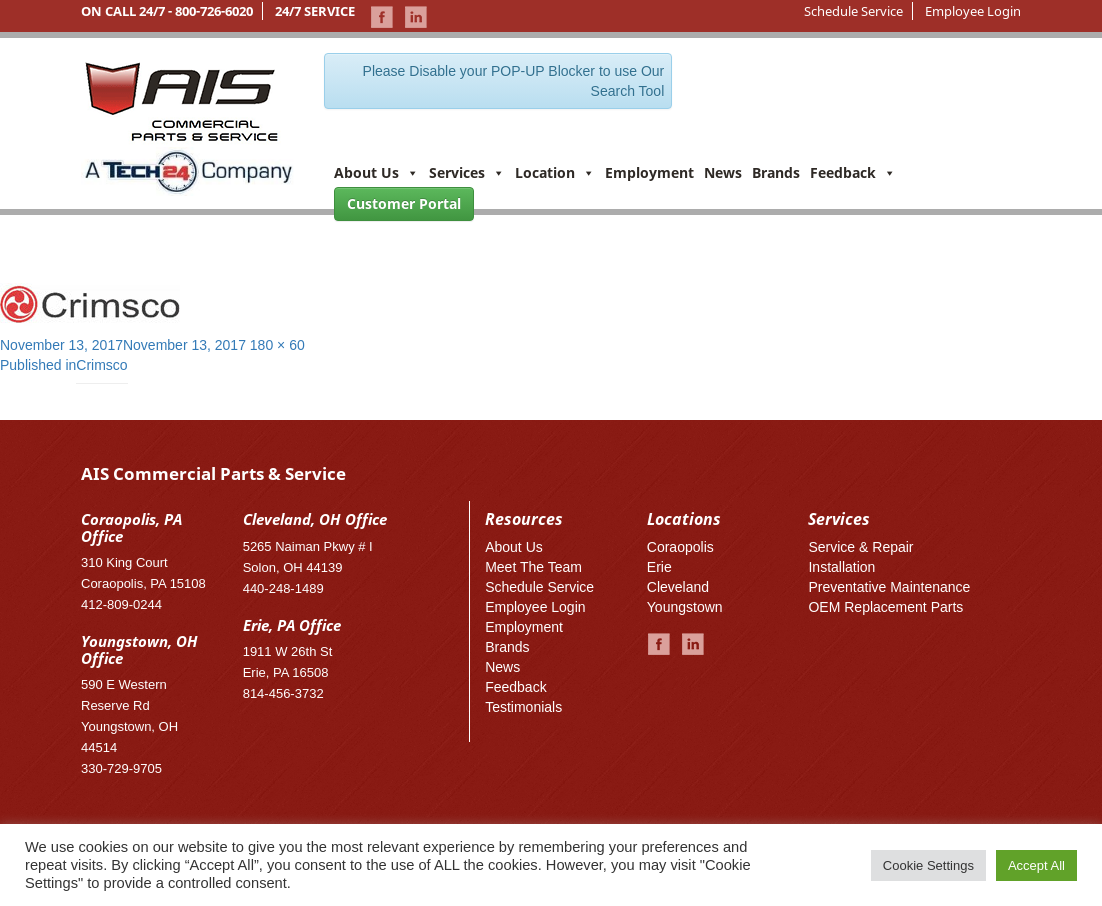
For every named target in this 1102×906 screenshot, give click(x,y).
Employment (649, 172)
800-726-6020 (214, 11)
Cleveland (678, 587)
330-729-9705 (121, 768)
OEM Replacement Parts (885, 607)
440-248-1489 (283, 588)
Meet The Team (533, 567)
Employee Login (973, 11)
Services (467, 172)
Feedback (853, 172)
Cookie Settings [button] (928, 865)
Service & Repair (860, 547)
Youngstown (685, 607)
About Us (376, 172)
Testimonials (523, 707)
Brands (776, 172)
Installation (841, 567)
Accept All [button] (1036, 865)
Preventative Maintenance (889, 587)
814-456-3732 (283, 693)
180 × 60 (277, 345)
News (723, 172)
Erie (659, 567)
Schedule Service (853, 11)
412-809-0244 (121, 604)
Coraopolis (680, 547)
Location (555, 172)
